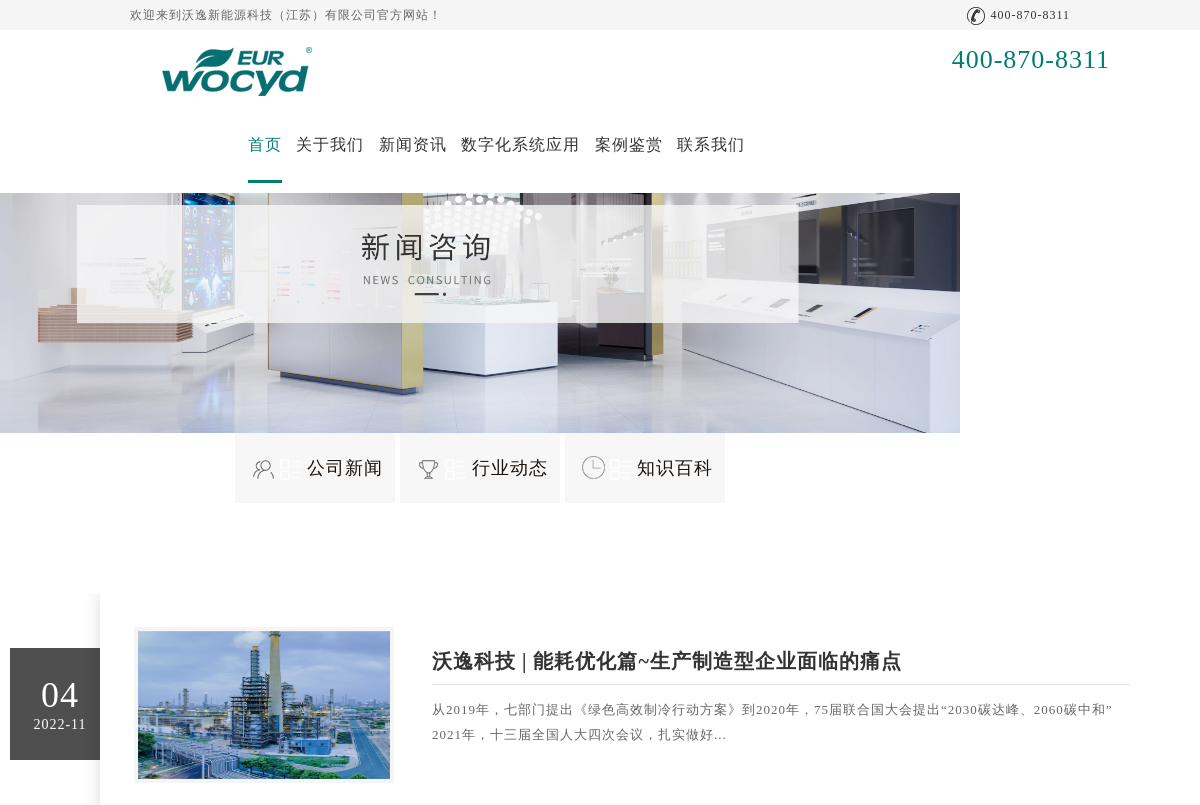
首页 (265, 144)
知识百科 (661, 468)
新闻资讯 (413, 144)
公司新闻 (331, 468)
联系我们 (711, 144)
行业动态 (496, 468)
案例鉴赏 (629, 144)
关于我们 (330, 144)
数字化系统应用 (520, 144)
